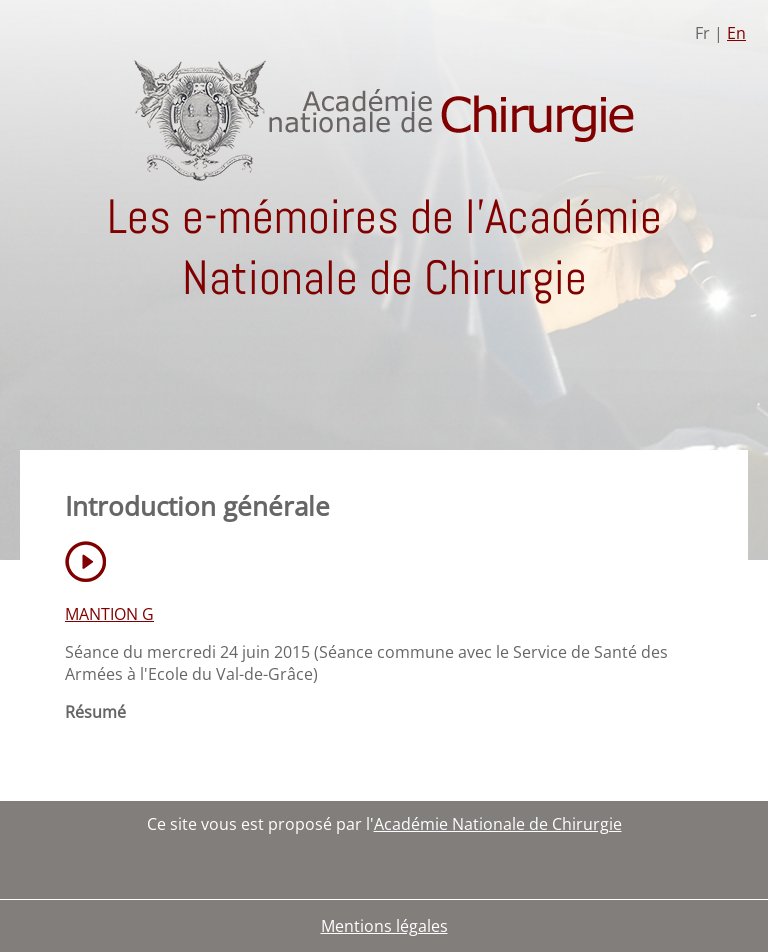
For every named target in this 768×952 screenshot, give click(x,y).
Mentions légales (384, 926)
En (736, 33)
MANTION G (109, 614)
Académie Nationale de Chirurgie (498, 824)
